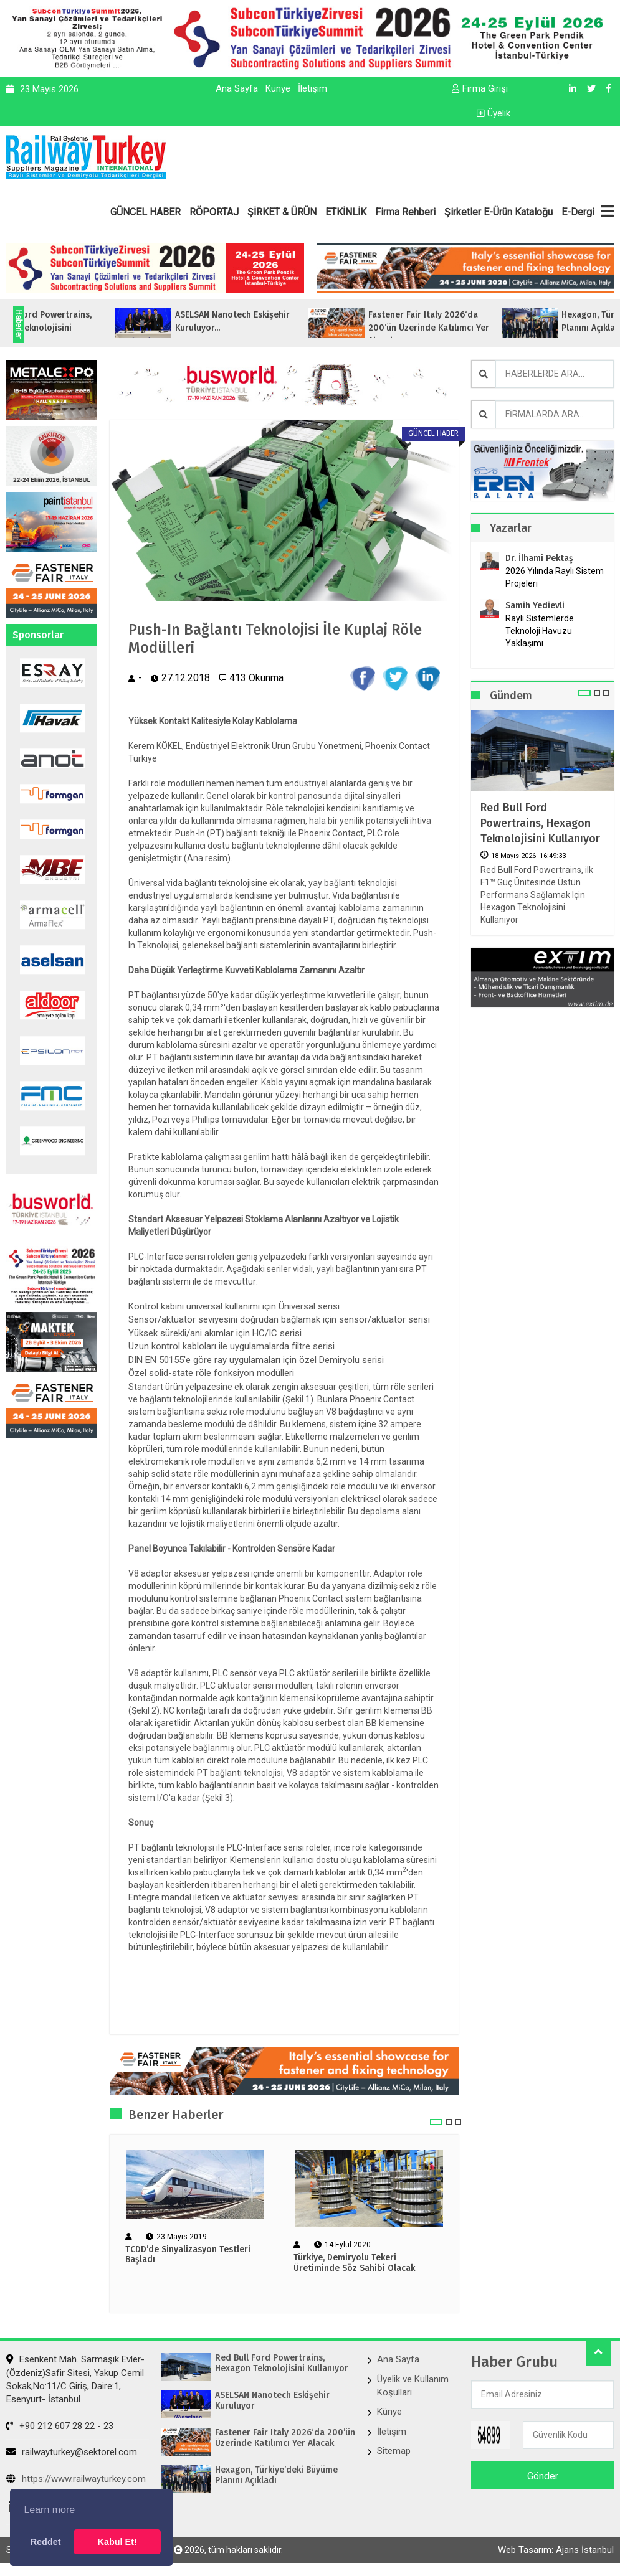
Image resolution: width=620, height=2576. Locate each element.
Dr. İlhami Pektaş (539, 558)
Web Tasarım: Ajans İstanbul (556, 2549)
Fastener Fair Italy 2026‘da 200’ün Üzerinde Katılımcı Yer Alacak (285, 2438)
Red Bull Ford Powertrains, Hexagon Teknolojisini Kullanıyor (540, 823)
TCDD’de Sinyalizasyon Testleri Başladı (187, 2255)
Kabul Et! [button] (117, 2542)
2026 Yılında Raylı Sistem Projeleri (554, 577)
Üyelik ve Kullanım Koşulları (413, 2386)
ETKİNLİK (345, 212)
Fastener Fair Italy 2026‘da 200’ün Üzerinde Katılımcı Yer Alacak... (486, 327)
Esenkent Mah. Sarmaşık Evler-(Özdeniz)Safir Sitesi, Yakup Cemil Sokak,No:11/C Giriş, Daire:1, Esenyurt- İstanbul (75, 2379)
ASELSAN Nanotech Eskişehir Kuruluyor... (290, 321)
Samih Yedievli (535, 605)
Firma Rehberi (405, 212)
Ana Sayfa (237, 88)
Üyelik (493, 113)
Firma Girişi (480, 88)
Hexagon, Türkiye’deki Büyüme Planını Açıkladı (276, 2475)
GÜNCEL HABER (145, 212)
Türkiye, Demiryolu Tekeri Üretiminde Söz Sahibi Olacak (354, 2263)
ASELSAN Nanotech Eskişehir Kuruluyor (272, 2400)
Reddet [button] (46, 2542)
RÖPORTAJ (214, 212)
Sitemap (394, 2450)
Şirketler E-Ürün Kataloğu (498, 212)
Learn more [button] (49, 2509)
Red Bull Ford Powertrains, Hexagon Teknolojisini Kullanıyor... (95, 327)
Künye (277, 88)
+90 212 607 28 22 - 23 (59, 2426)
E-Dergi (577, 212)
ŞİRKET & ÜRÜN (282, 212)
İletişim (312, 88)
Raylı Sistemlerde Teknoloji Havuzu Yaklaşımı (539, 630)
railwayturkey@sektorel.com (71, 2452)
